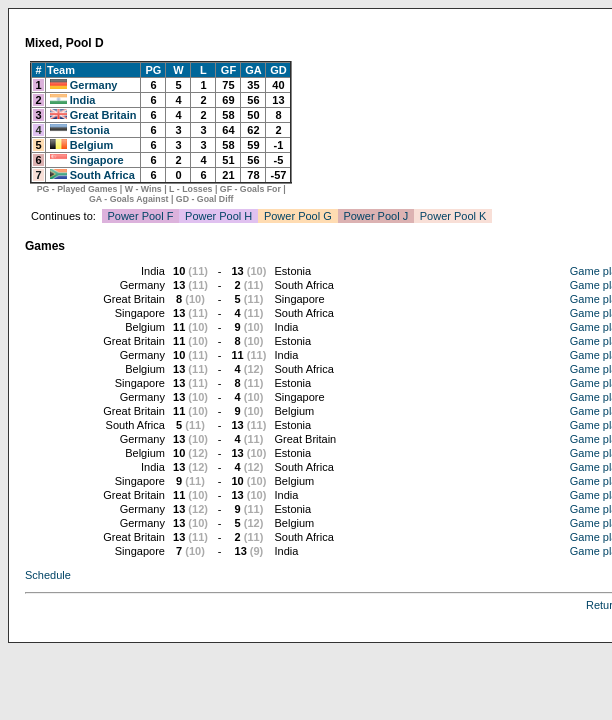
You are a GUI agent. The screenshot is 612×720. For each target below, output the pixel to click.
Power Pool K (453, 216)
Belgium (91, 145)
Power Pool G (298, 216)
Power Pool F (140, 216)
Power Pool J (375, 216)
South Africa (102, 175)
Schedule (48, 575)
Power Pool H (218, 216)
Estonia (90, 130)
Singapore (97, 160)
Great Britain (103, 115)
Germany (94, 85)
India (83, 100)
